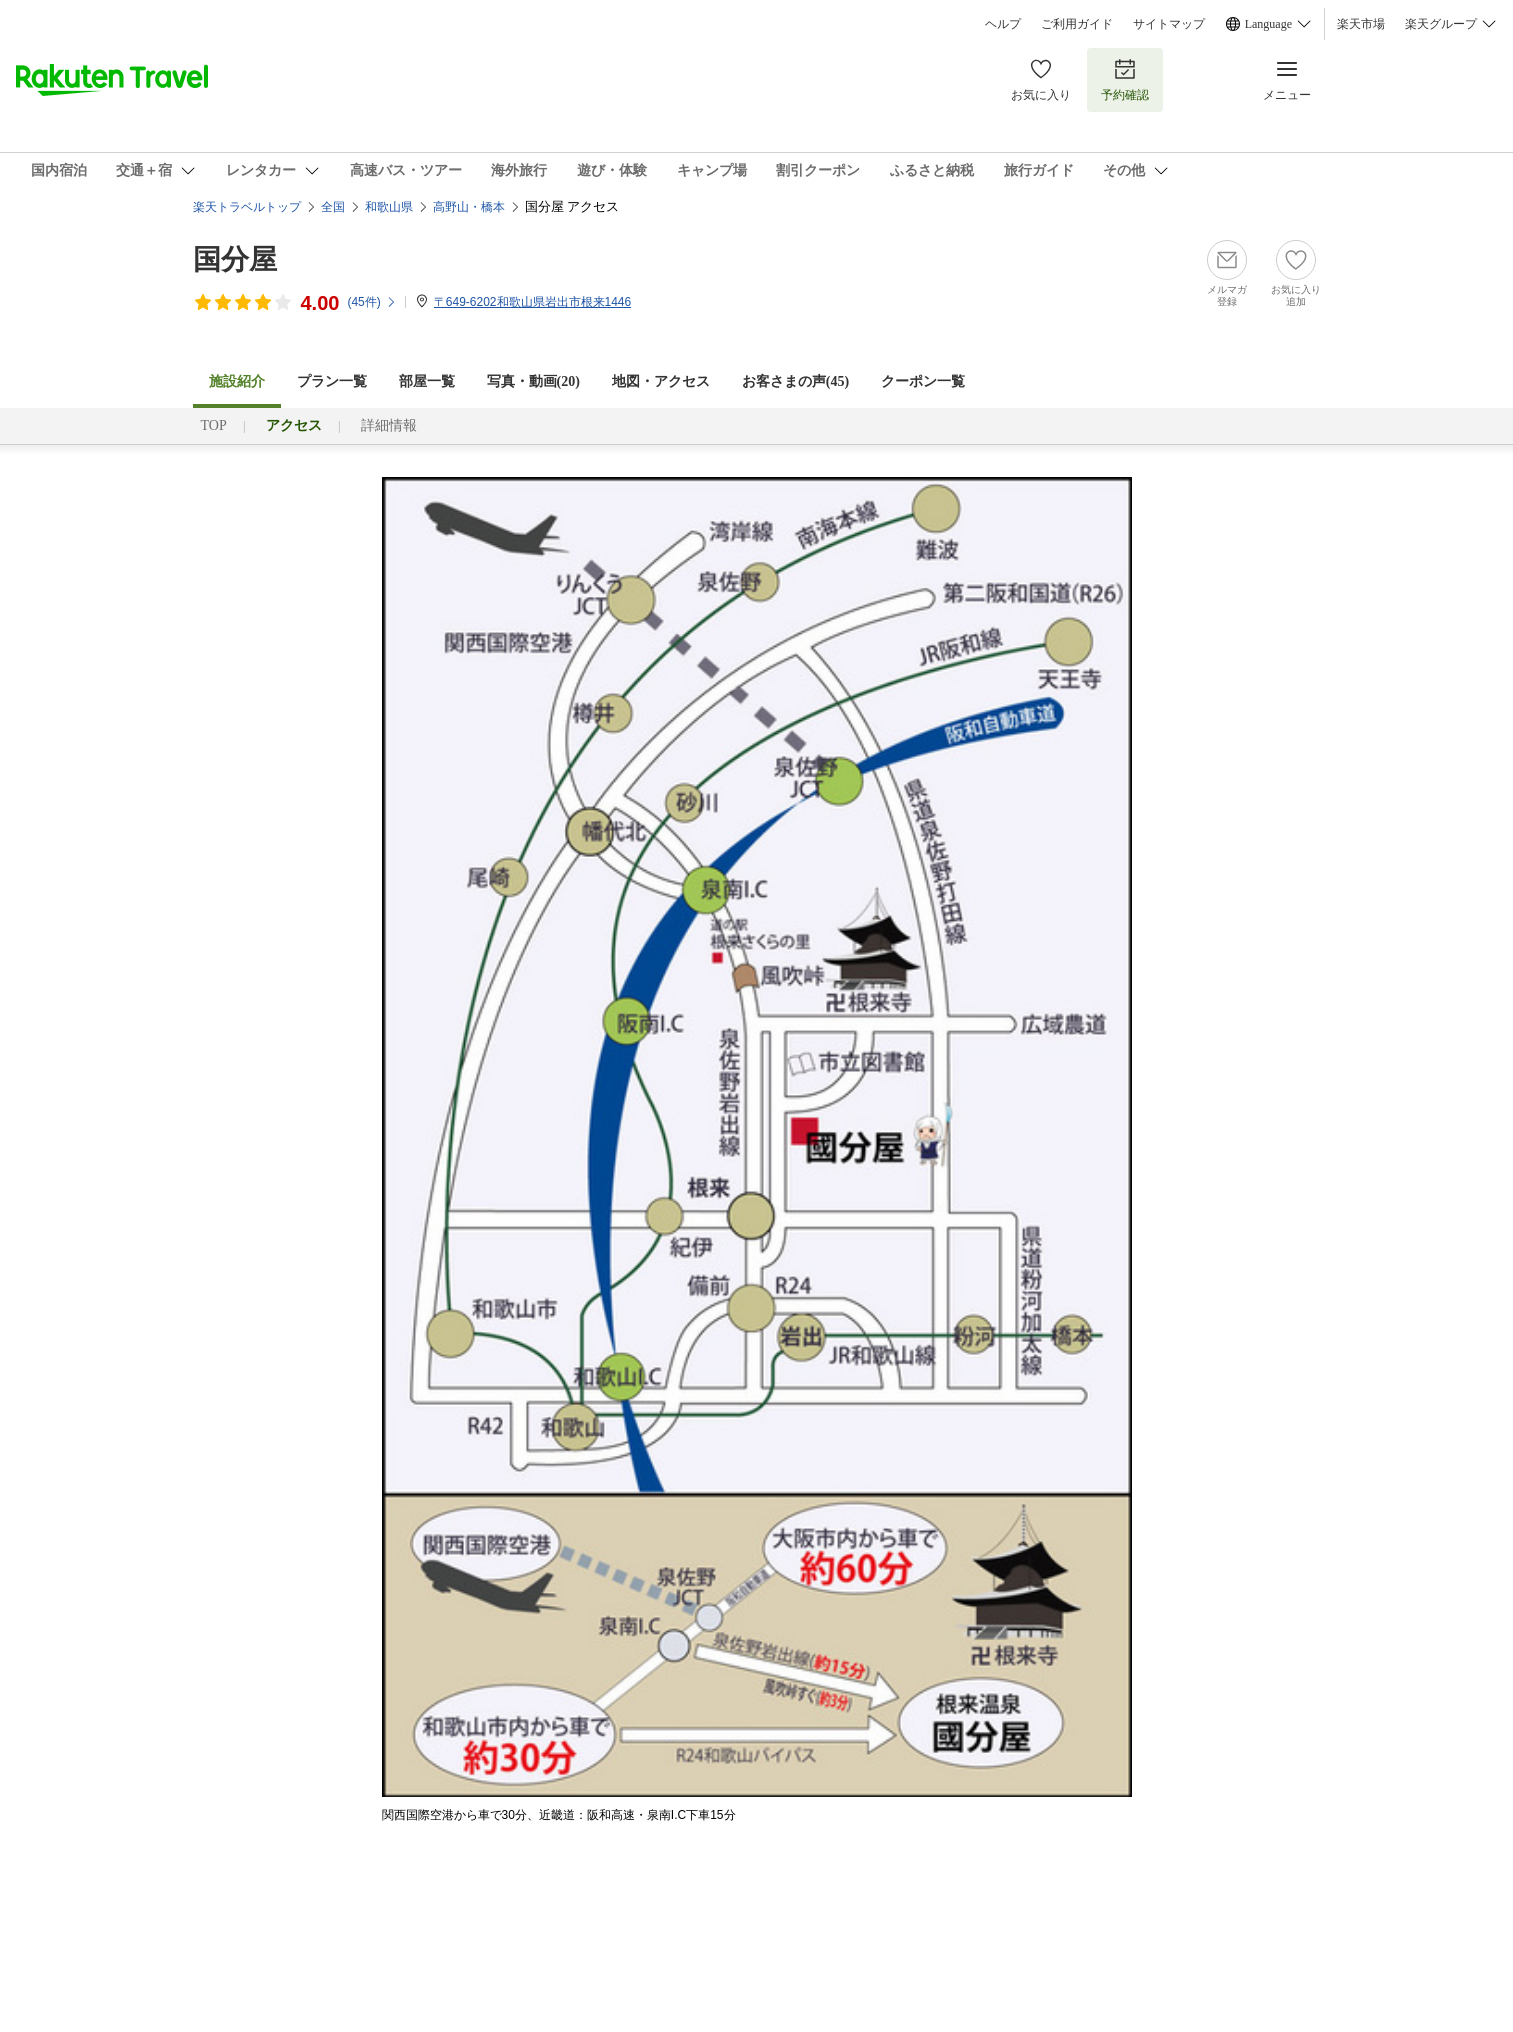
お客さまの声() (795, 381)
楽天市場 (1361, 24)
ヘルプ (1003, 24)
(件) (371, 302)
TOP (214, 425)
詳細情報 (389, 425)
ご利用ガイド (1077, 24)
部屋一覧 (427, 381)
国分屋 (235, 259)
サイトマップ (1169, 24)
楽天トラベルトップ (247, 207)
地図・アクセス (661, 381)
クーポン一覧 (923, 381)
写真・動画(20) (533, 381)
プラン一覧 (332, 381)
